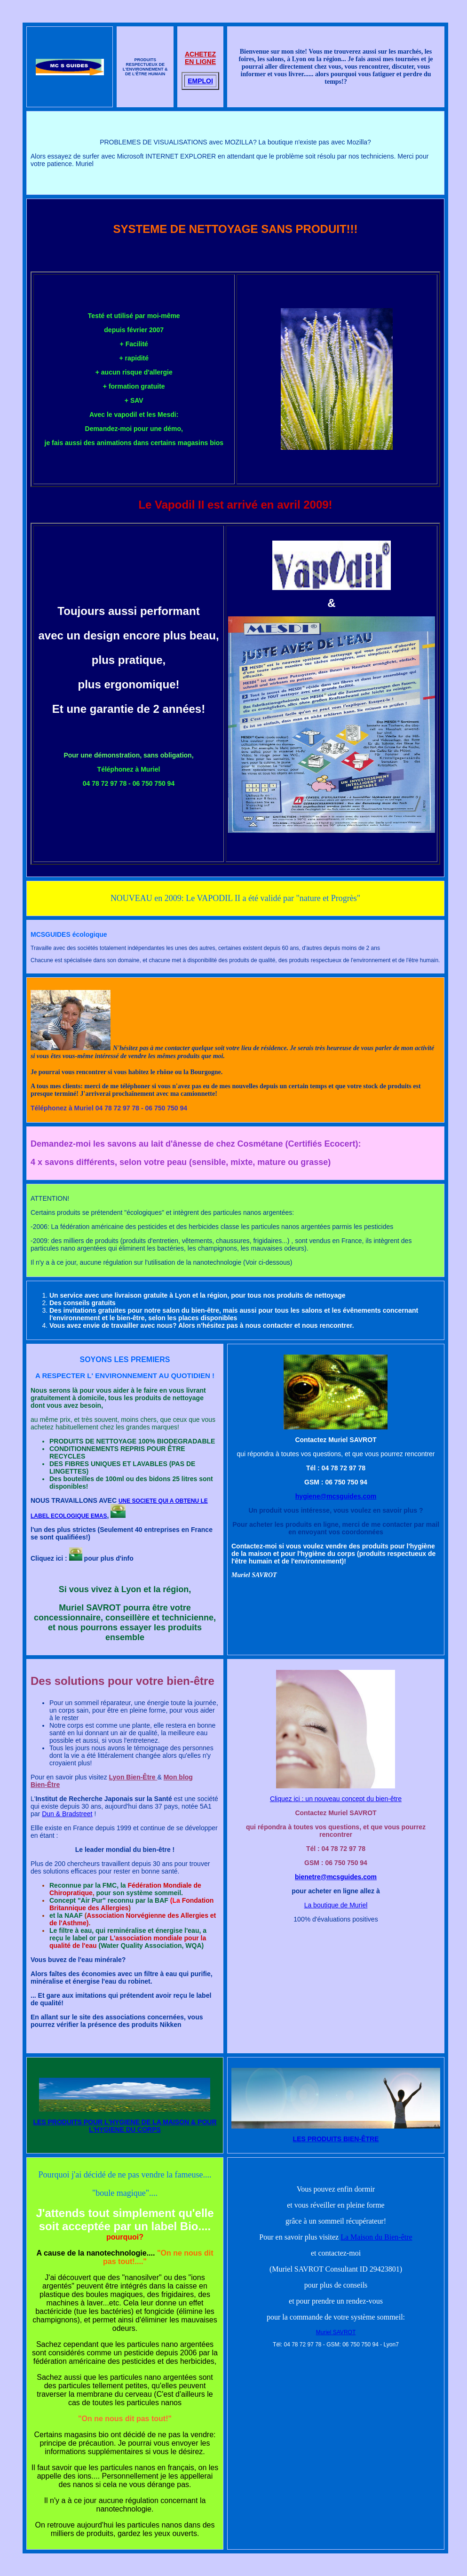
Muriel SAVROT (336, 2332)
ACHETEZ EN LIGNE (200, 57)
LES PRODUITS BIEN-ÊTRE (336, 2139)
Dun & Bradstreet (67, 1814)
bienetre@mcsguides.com (336, 1877)
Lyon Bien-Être (133, 1777)
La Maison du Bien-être (376, 2237)
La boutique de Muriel (336, 1905)
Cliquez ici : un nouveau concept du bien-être (336, 1798)
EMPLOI (200, 81)
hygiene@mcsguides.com (335, 1496)
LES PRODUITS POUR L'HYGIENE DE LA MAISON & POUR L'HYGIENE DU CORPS (124, 2125)
